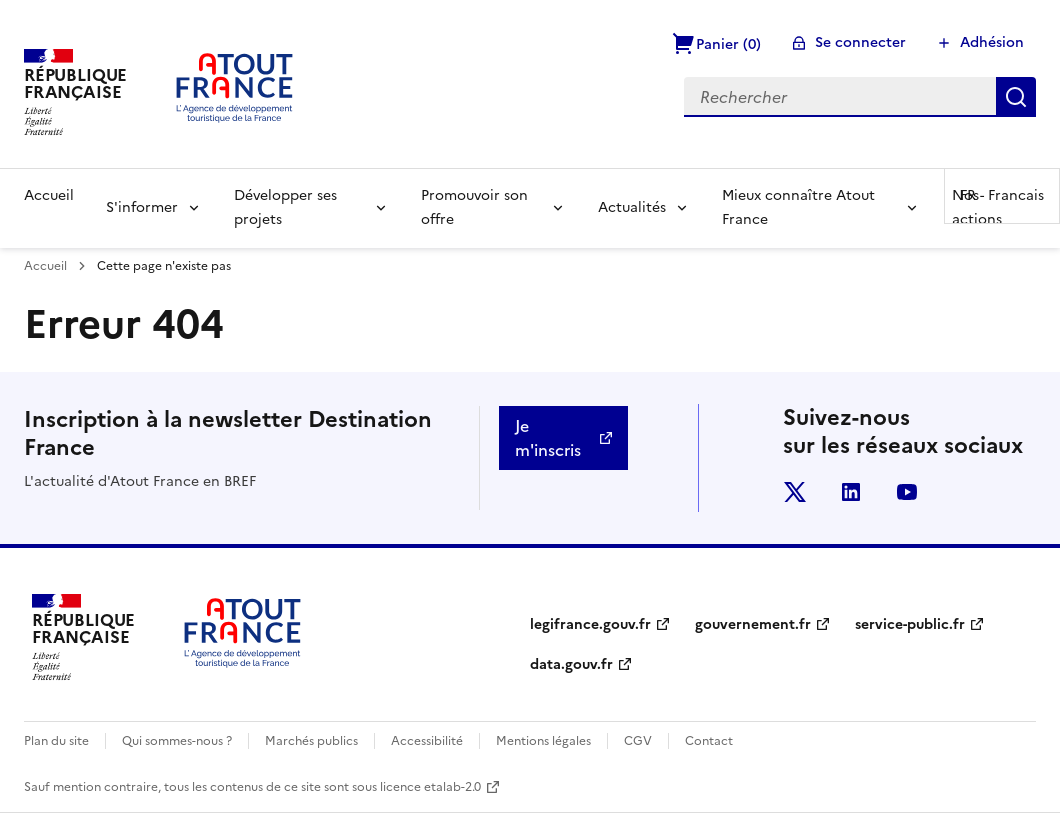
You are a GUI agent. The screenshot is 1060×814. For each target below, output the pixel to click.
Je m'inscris (548, 438)
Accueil (49, 195)
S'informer (142, 207)
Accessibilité (427, 741)
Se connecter (860, 42)
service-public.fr (910, 624)
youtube (907, 492)
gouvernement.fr (753, 624)
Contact (709, 741)
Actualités (632, 207)
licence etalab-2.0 (430, 787)
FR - (1002, 195)
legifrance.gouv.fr (590, 624)
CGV (638, 741)
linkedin (851, 492)
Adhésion (992, 42)
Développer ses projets (285, 207)
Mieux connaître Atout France (798, 207)
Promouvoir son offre (474, 207)
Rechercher (1016, 97)
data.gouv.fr (571, 664)
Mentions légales (543, 741)
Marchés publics (311, 741)
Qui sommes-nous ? (177, 741)
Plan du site (56, 741)
